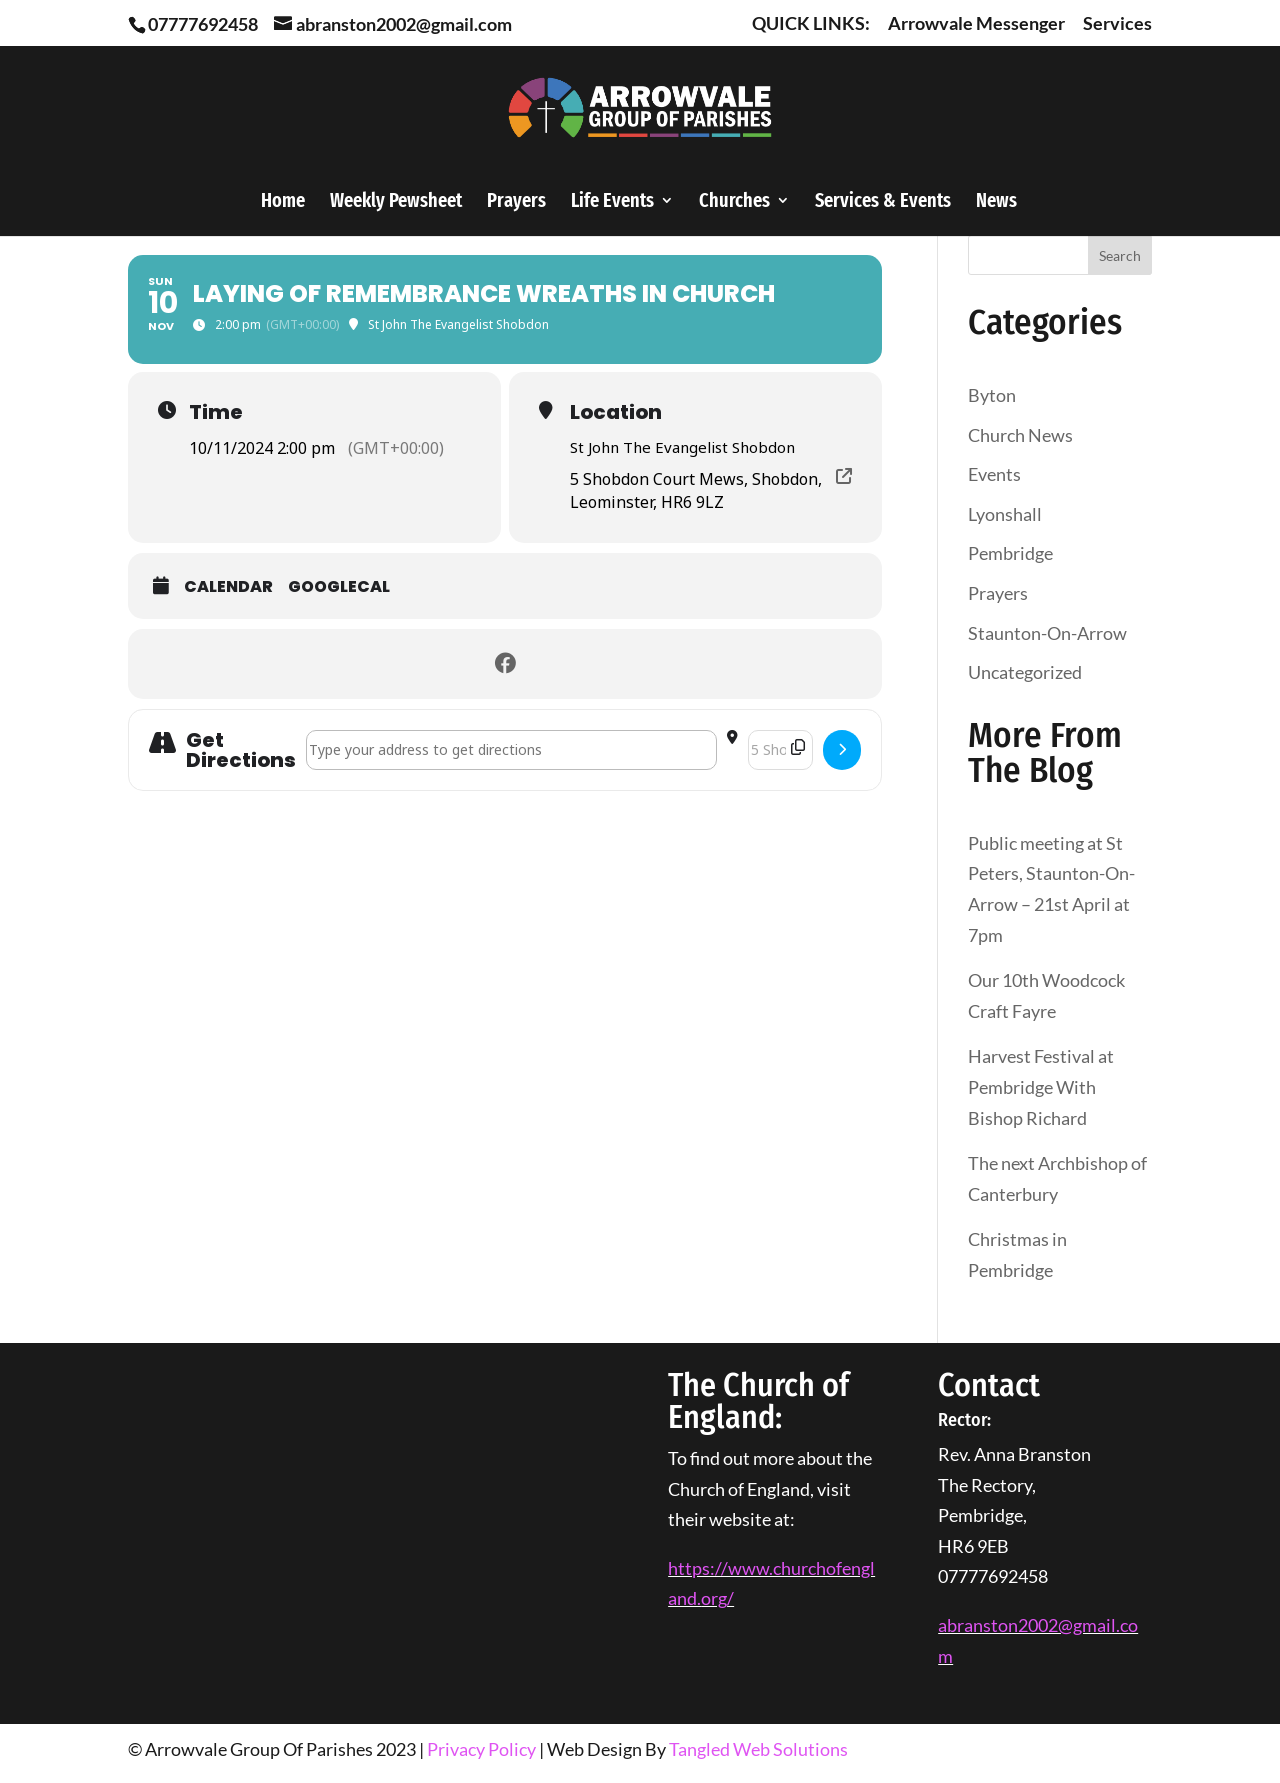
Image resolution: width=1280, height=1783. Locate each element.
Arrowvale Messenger (976, 24)
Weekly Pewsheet (396, 202)
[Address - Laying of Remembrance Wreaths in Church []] (511, 750)
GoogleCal (339, 587)
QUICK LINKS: (811, 24)
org (714, 1598)
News (996, 202)
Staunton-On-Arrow (1047, 633)
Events (994, 474)
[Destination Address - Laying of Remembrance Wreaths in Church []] (780, 750)
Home (283, 202)
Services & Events (883, 202)
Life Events (612, 202)
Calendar (228, 587)
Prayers (516, 202)
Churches (734, 202)
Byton (992, 395)
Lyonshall (1005, 514)
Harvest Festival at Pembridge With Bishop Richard (1041, 1086)
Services (1117, 24)
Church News (1020, 435)
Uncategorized (1025, 672)
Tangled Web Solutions (758, 1749)
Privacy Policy (481, 1749)
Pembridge (1010, 553)
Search (1120, 255)
